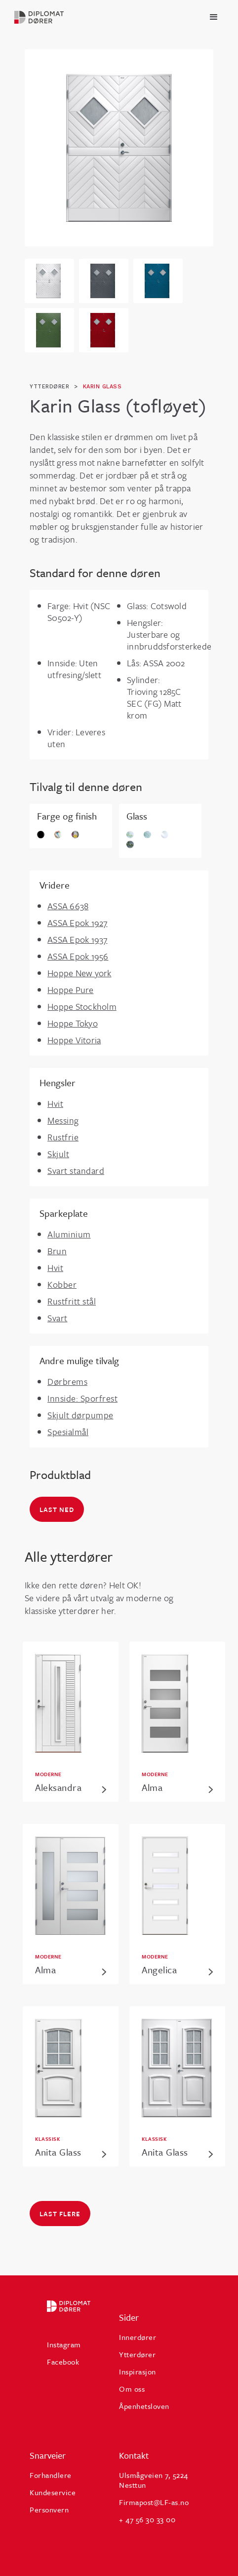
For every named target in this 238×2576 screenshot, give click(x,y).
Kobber (62, 1284)
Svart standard (75, 1170)
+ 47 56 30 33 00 (147, 2519)
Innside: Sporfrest (82, 1398)
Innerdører (137, 2337)
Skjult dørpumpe (80, 1414)
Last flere (60, 2214)
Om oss (132, 2389)
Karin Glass (102, 386)
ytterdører (49, 386)
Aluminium (69, 1234)
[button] (214, 17)
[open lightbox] (119, 148)
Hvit (55, 1103)
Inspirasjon (137, 2371)
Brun (57, 1250)
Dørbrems (67, 1381)
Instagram (64, 2344)
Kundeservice (53, 2492)
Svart (57, 1317)
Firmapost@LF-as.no (154, 2502)
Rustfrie (63, 1137)
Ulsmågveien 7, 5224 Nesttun (153, 2480)
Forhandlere (51, 2475)
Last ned (57, 1509)
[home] (42, 17)
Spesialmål (67, 1431)
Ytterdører (137, 2354)
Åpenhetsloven (144, 2406)
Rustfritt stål (71, 1301)
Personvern (49, 2509)
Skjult (58, 1153)
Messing (63, 1120)
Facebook (63, 2362)
